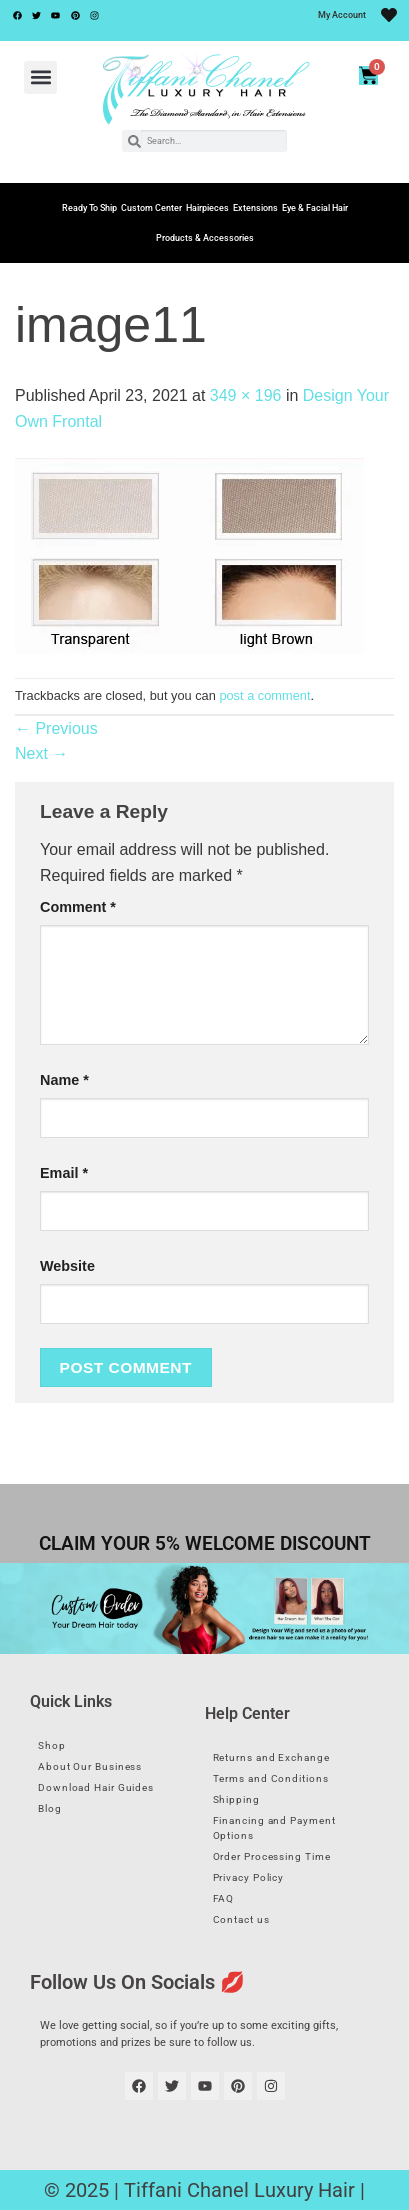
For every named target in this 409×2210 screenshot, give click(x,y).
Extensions (255, 208)
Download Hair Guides (96, 1787)
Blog (50, 1808)
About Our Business (90, 1766)
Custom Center (151, 208)
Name (64, 1080)
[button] (40, 77)
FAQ (224, 1898)
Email (64, 1173)
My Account (342, 15)
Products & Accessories (205, 238)
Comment (78, 907)
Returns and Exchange (271, 1757)
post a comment (264, 695)
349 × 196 (246, 395)
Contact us (241, 1919)
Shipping (236, 1799)
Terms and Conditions (271, 1778)
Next (41, 753)
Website (67, 1266)
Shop (52, 1745)
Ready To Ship (89, 208)
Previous (56, 728)
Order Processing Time (272, 1856)
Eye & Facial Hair (315, 208)
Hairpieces (207, 208)
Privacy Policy (249, 1877)
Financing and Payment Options (274, 1828)
